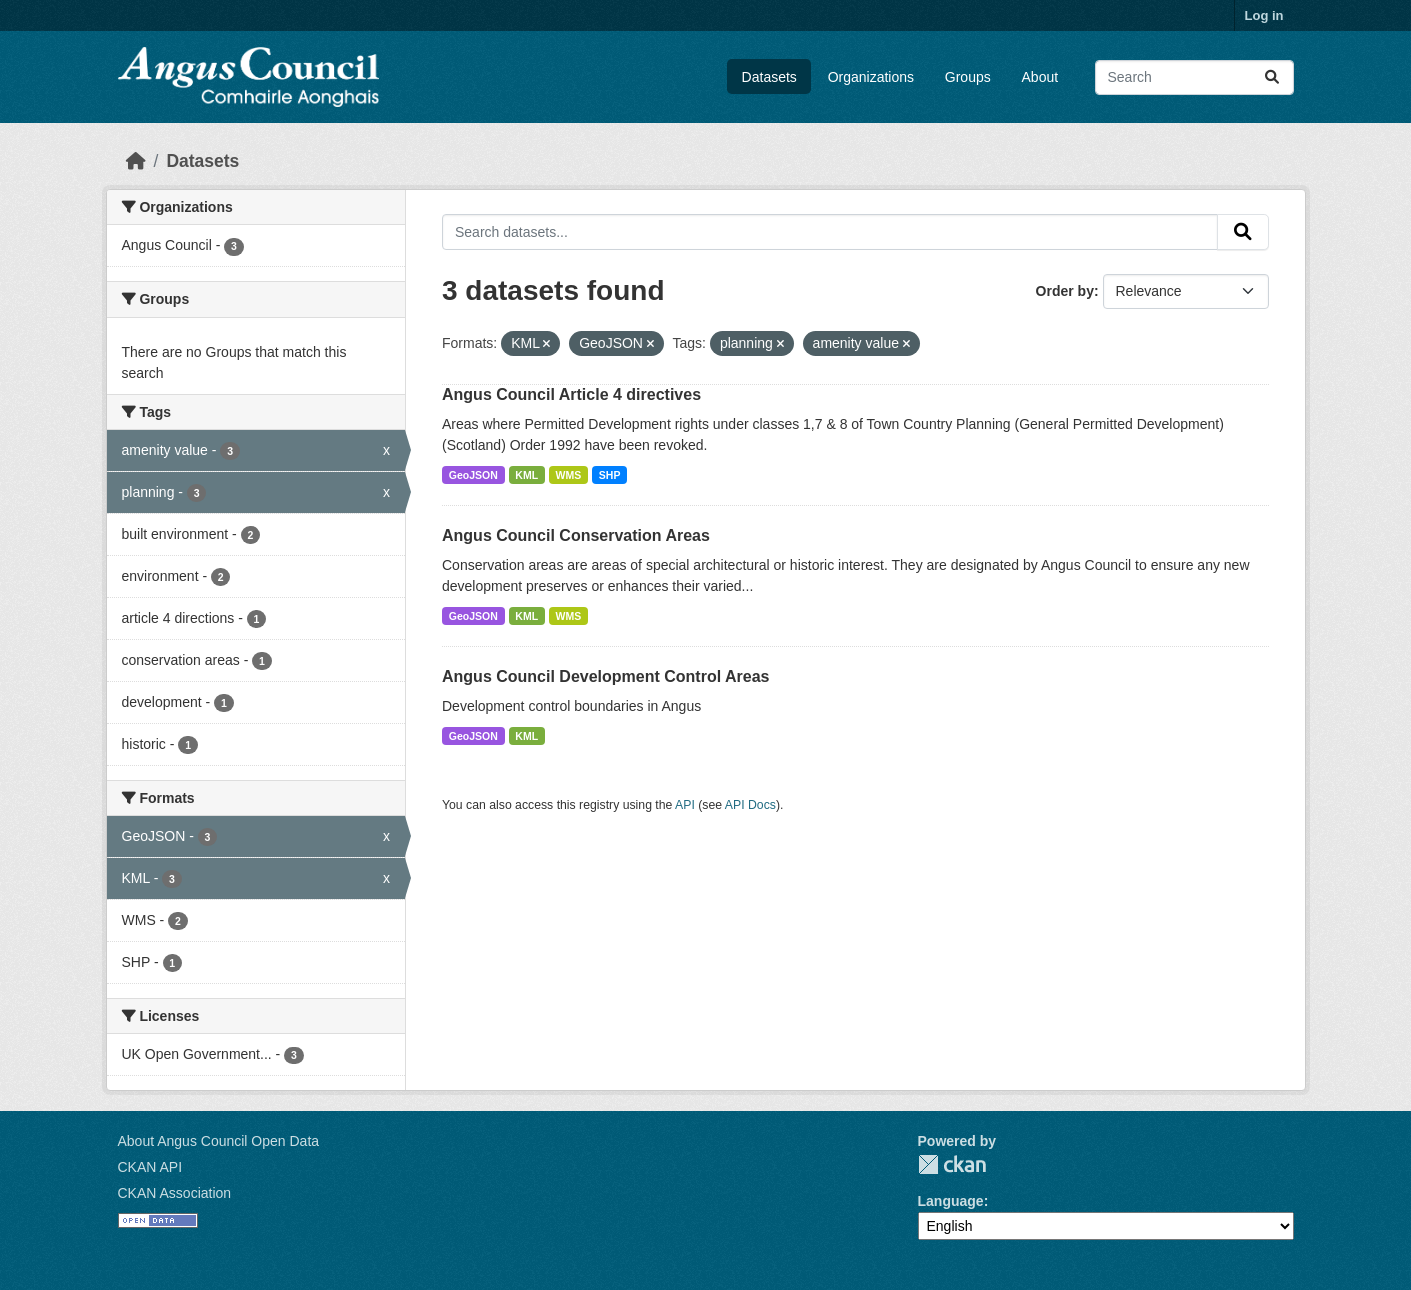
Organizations (871, 77)
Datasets (769, 77)
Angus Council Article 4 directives (571, 394)
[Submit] (1272, 77)
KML (526, 475)
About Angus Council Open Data (219, 1141)
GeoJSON (473, 475)
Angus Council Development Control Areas (605, 676)
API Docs (750, 805)
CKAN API (150, 1167)
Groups (968, 77)
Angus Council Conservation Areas (576, 535)
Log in (1264, 15)
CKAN (952, 1164)
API (685, 805)
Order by (1065, 291)
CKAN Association (175, 1193)
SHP (610, 475)
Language (951, 1201)
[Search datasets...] (1194, 77)
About (1040, 77)
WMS (569, 475)
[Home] (136, 161)
